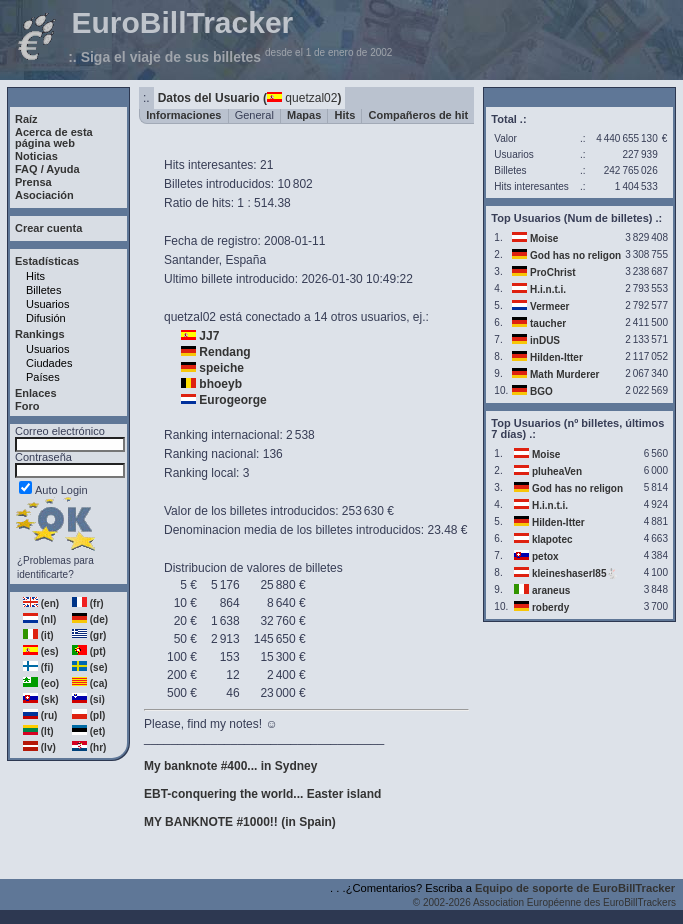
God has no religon (575, 255)
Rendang (224, 352)
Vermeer (549, 306)
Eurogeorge (232, 400)
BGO (541, 391)
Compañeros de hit (419, 115)
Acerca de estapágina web (54, 137)
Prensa (33, 182)
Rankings (40, 334)
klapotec (552, 539)
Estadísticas (47, 261)
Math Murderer (564, 374)
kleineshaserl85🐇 (575, 573)
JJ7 (209, 336)
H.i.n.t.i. (548, 289)
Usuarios (47, 304)
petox (545, 556)
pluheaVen (557, 471)
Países (43, 377)
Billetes (43, 290)
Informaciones (183, 115)
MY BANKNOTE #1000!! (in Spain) (240, 822)
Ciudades (49, 363)
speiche (221, 368)
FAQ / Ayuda (47, 169)
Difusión (46, 318)
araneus (551, 590)
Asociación (44, 195)
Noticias (36, 156)
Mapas (304, 115)
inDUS (545, 340)
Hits (35, 276)
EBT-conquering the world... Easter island (262, 794)
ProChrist (553, 272)
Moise (544, 238)
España (245, 260)
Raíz (26, 119)
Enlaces (36, 393)
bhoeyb (220, 384)
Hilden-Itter (556, 357)
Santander (191, 260)
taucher (548, 323)
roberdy (550, 607)
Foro (27, 406)
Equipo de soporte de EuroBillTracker (575, 888)
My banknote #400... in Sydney (230, 766)
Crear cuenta (48, 228)
